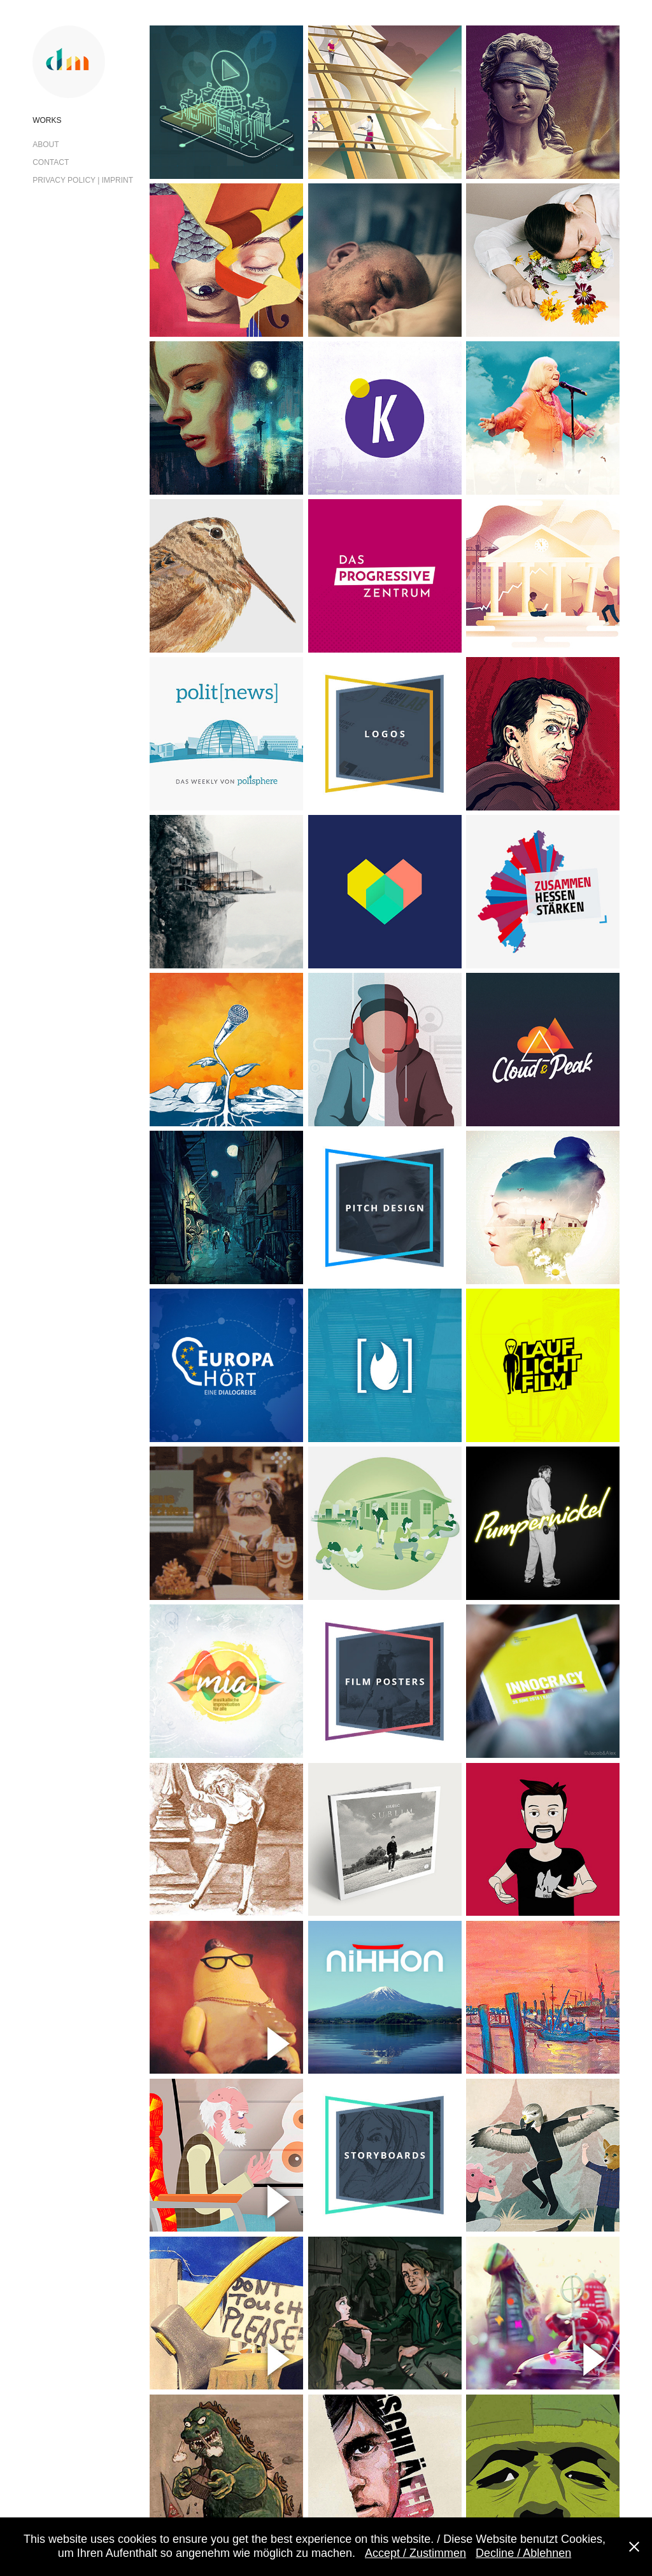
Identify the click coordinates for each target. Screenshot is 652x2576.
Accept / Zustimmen (415, 2553)
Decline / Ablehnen (523, 2553)
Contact (50, 162)
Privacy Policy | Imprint (82, 180)
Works (46, 120)
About (45, 144)
